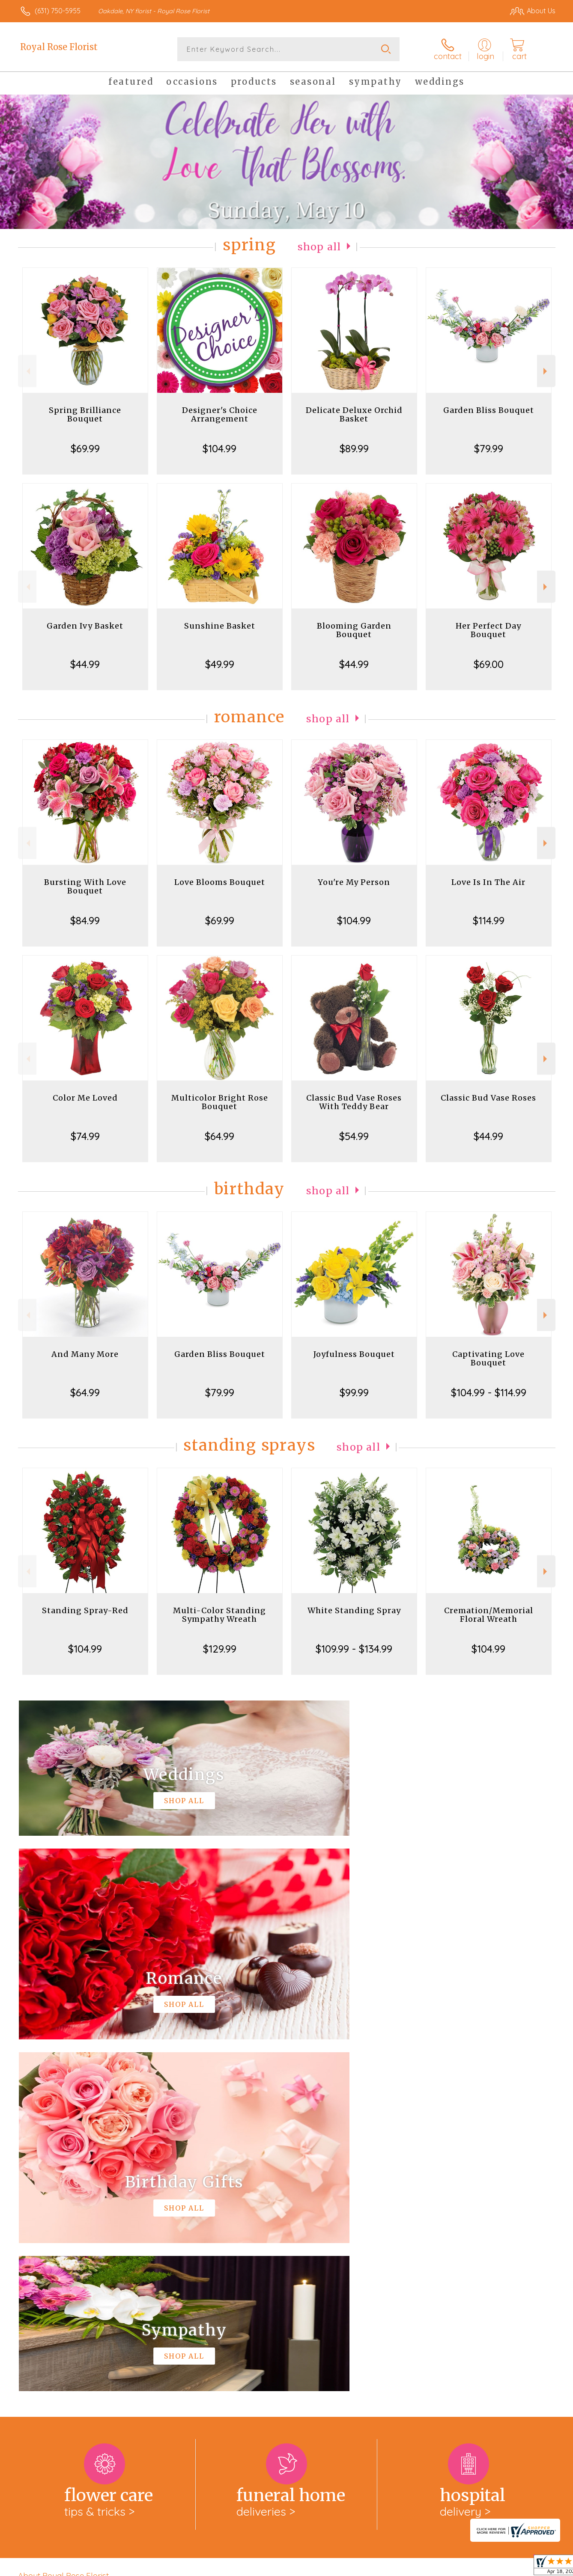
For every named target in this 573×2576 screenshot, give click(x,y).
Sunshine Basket (219, 626)
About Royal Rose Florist (63, 2224)
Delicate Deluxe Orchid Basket (354, 414)
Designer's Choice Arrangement (219, 414)
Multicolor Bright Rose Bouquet (219, 1102)
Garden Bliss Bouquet (488, 410)
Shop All (319, 246)
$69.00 (489, 664)
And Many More (85, 1354)
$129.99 (219, 1648)
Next (546, 371)
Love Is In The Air (488, 882)
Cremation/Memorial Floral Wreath (488, 1615)
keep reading (338, 2241)
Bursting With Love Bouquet (85, 886)
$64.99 (219, 1136)
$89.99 (354, 448)
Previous (27, 371)
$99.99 (354, 1392)
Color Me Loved (85, 1098)
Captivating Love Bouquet (488, 1358)
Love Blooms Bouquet (219, 882)
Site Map (532, 2567)
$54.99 (354, 1136)
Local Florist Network (480, 2567)
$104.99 (219, 448)
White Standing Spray (354, 1610)
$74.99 (85, 1136)
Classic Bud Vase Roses (488, 1098)
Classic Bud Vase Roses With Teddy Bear (354, 1102)
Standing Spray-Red (85, 1610)
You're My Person (354, 882)
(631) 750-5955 (58, 10)
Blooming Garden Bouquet (354, 630)
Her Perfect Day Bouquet (488, 630)
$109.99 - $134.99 (354, 1648)
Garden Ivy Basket (85, 626)
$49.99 (219, 664)
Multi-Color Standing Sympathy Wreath (219, 1615)
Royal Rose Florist (59, 47)
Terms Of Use (368, 2567)
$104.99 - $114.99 (488, 1392)
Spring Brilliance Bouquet (85, 414)
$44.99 (85, 664)
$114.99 (488, 920)
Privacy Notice (418, 2567)
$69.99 (85, 448)
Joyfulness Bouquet (354, 1354)
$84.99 (85, 920)
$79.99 (488, 448)
